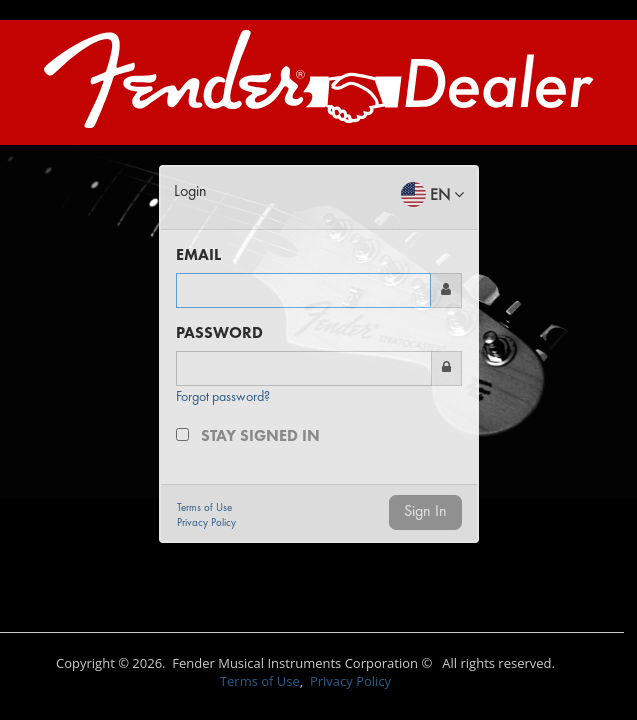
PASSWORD (219, 334)
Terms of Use (260, 681)
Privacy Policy (350, 681)
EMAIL (198, 256)
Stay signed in (260, 437)
